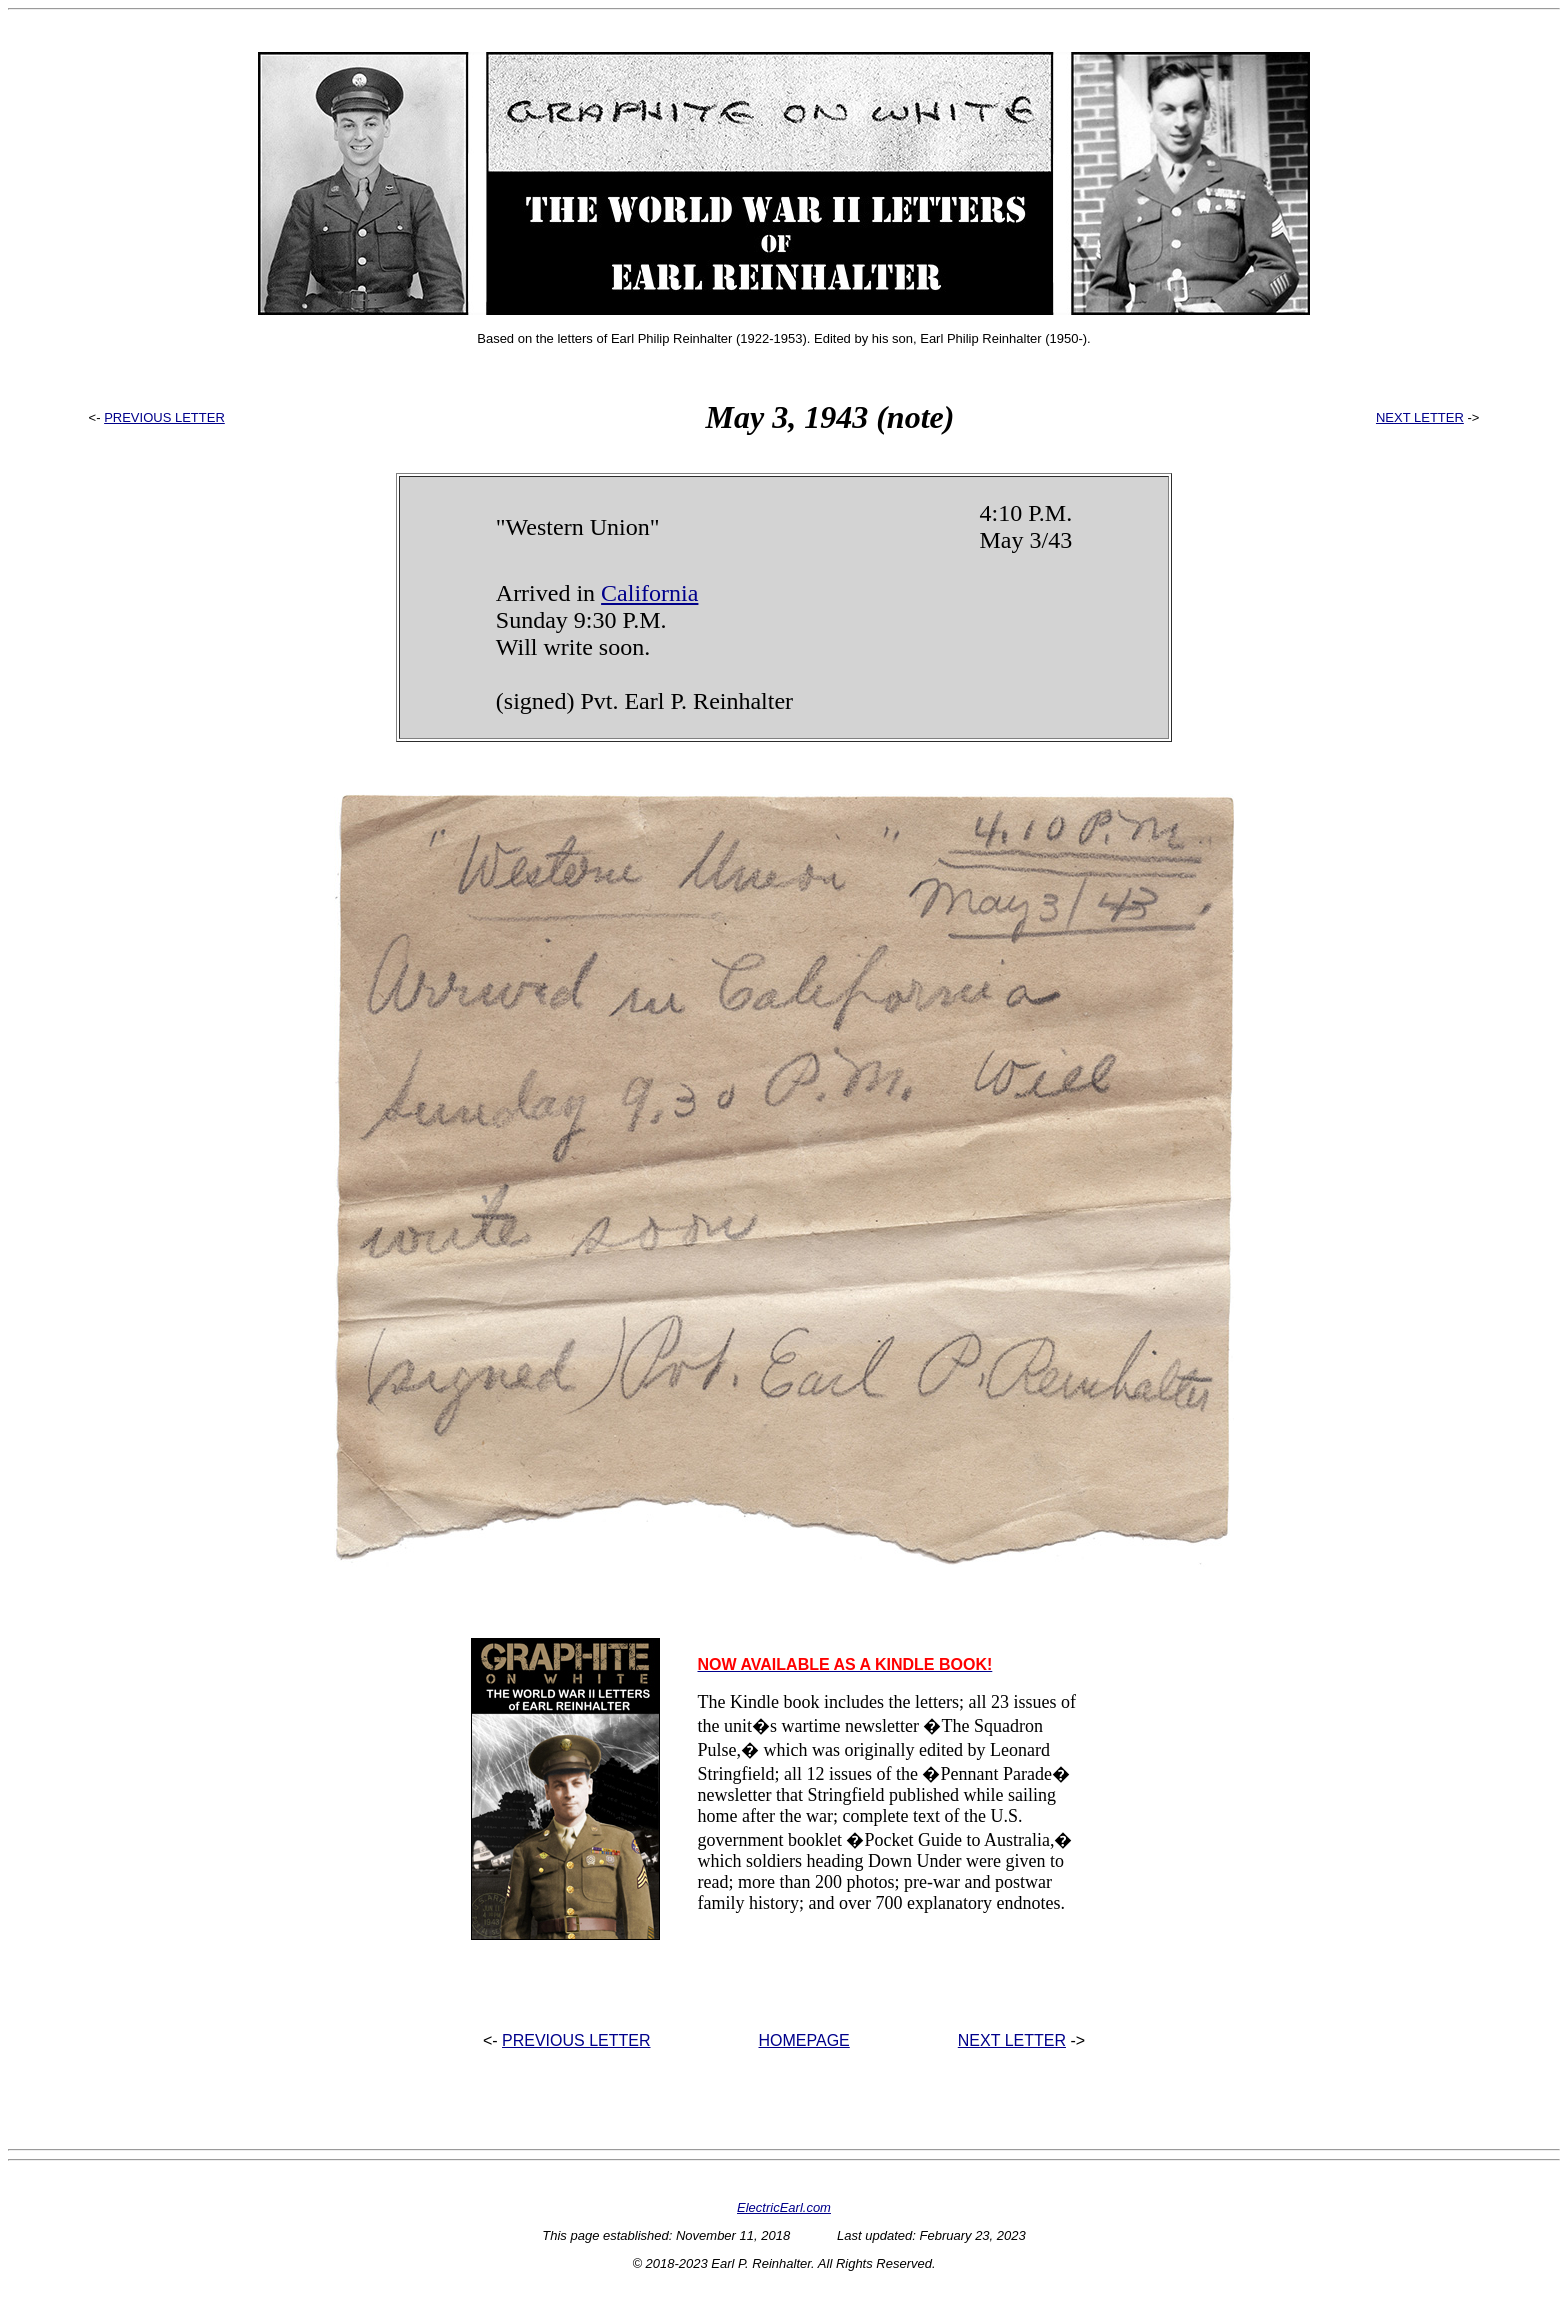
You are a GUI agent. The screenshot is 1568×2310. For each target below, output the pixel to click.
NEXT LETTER (1420, 417)
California (649, 593)
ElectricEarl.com (784, 2207)
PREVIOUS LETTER (164, 417)
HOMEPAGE (804, 2040)
